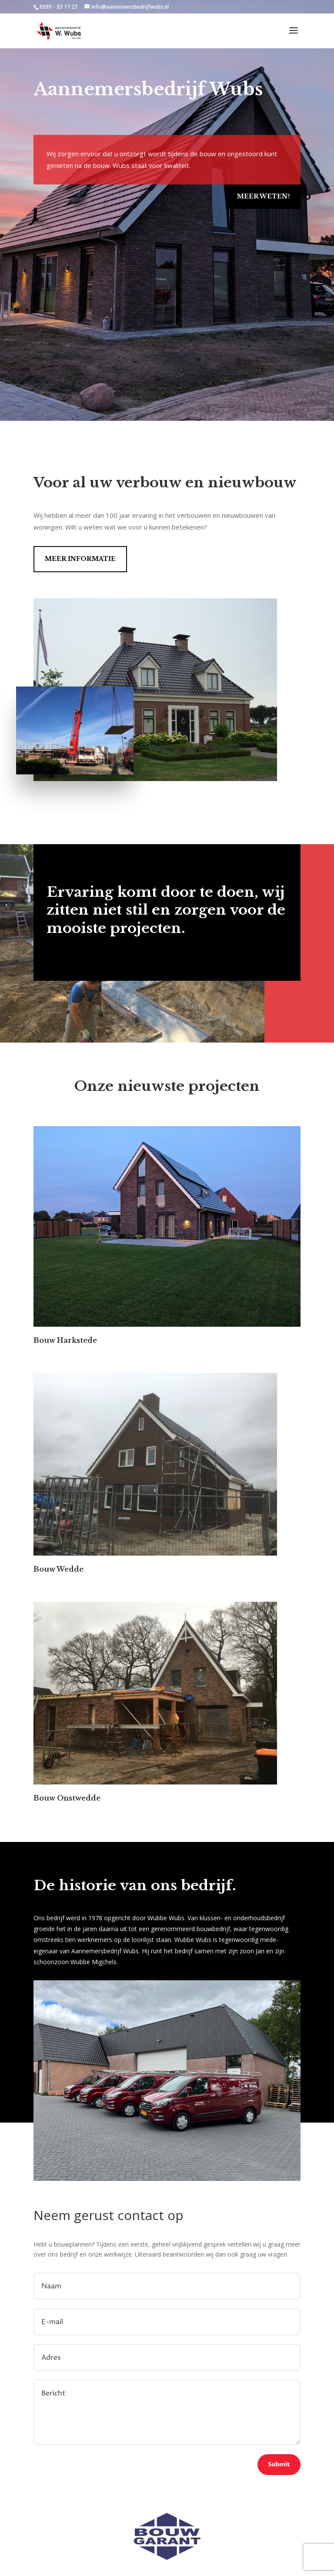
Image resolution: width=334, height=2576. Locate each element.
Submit (279, 2464)
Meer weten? (263, 196)
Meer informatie (80, 559)
